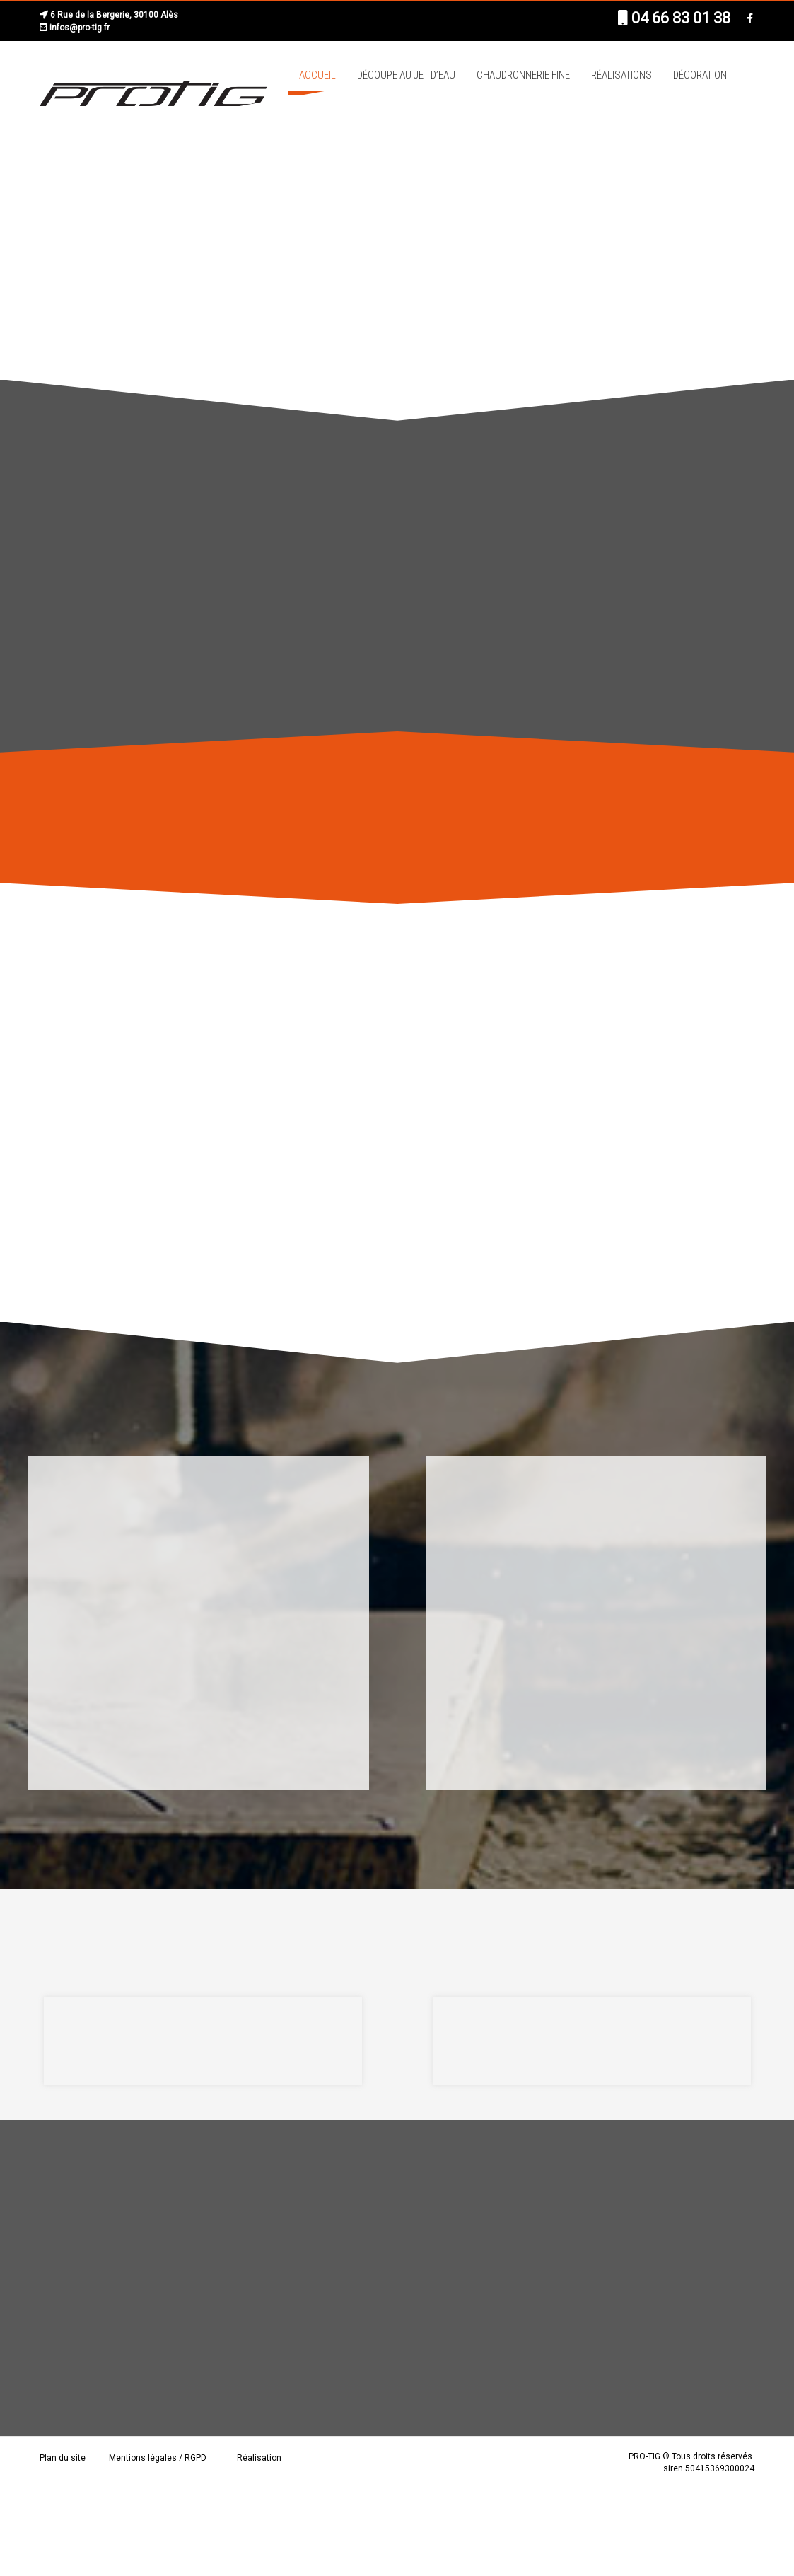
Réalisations (621, 75)
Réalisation (259, 2458)
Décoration (700, 75)
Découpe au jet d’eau (406, 75)
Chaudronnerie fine (523, 75)
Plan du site (63, 2458)
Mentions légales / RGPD (157, 2458)
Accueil (317, 75)
